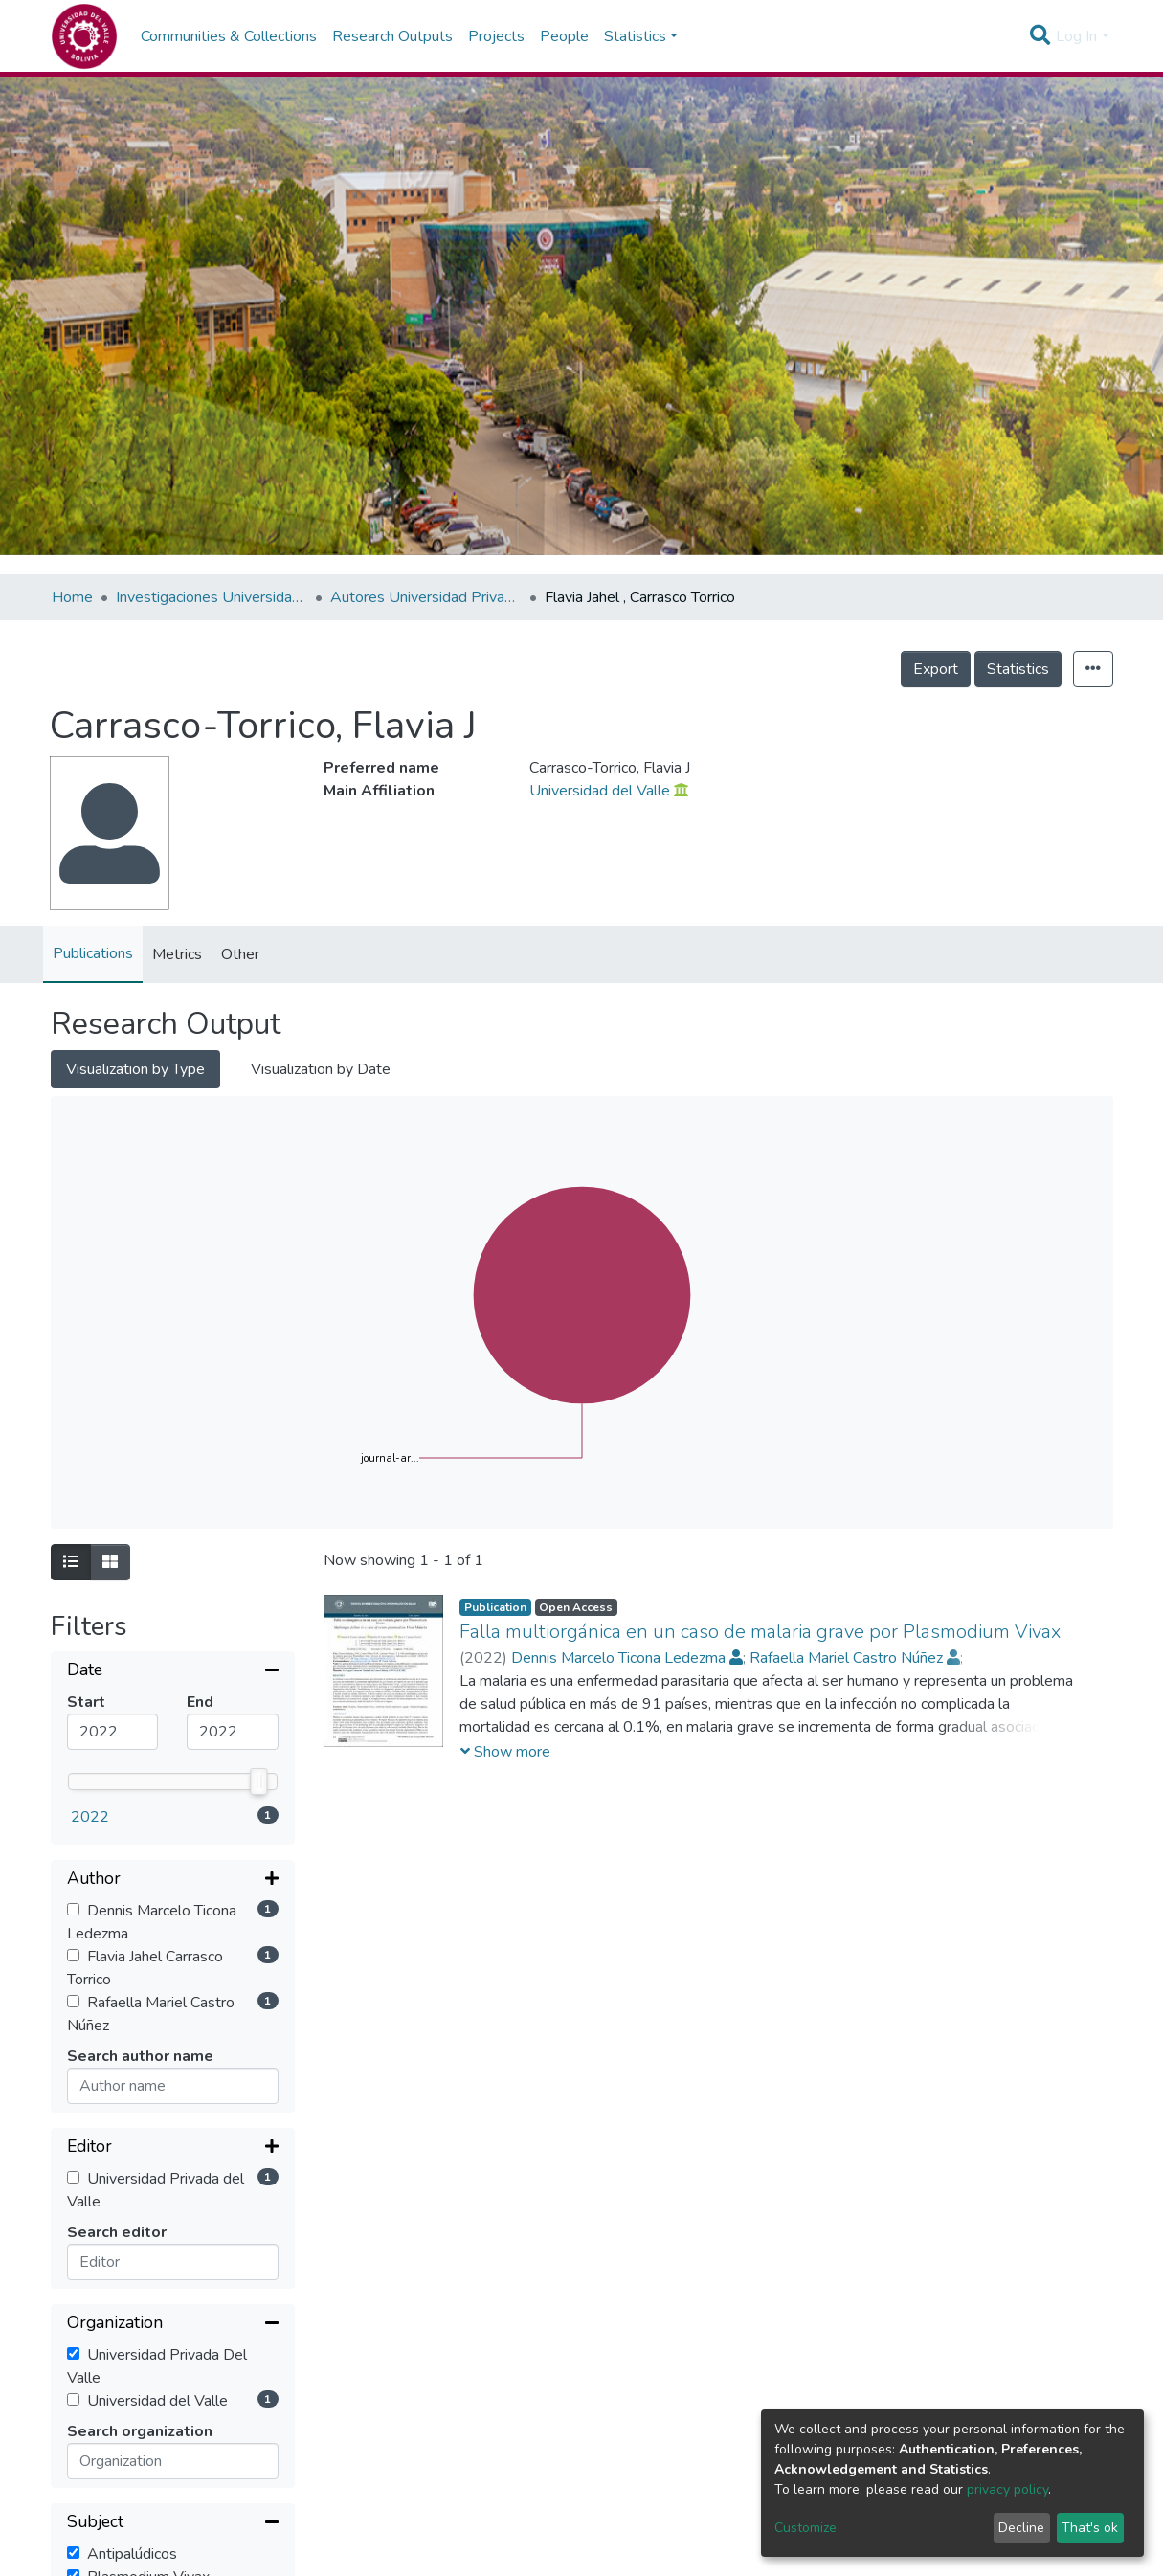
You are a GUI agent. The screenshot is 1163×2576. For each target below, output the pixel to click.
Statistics (1018, 669)
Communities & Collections (229, 36)
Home (72, 597)
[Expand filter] (173, 1880)
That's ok (1090, 2528)
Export (935, 669)
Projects (496, 36)
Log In (1076, 36)
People (564, 36)
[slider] (258, 1781)
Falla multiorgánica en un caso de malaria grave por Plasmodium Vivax (760, 1632)
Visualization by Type (135, 1069)
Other (240, 954)
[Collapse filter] (173, 1671)
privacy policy (1007, 2489)
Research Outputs (392, 36)
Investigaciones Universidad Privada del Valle (211, 597)
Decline (1021, 2528)
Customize (805, 2528)
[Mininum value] (113, 1732)
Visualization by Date (321, 1069)
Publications (93, 953)
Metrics (177, 954)
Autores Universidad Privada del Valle (426, 597)
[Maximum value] (233, 1732)
